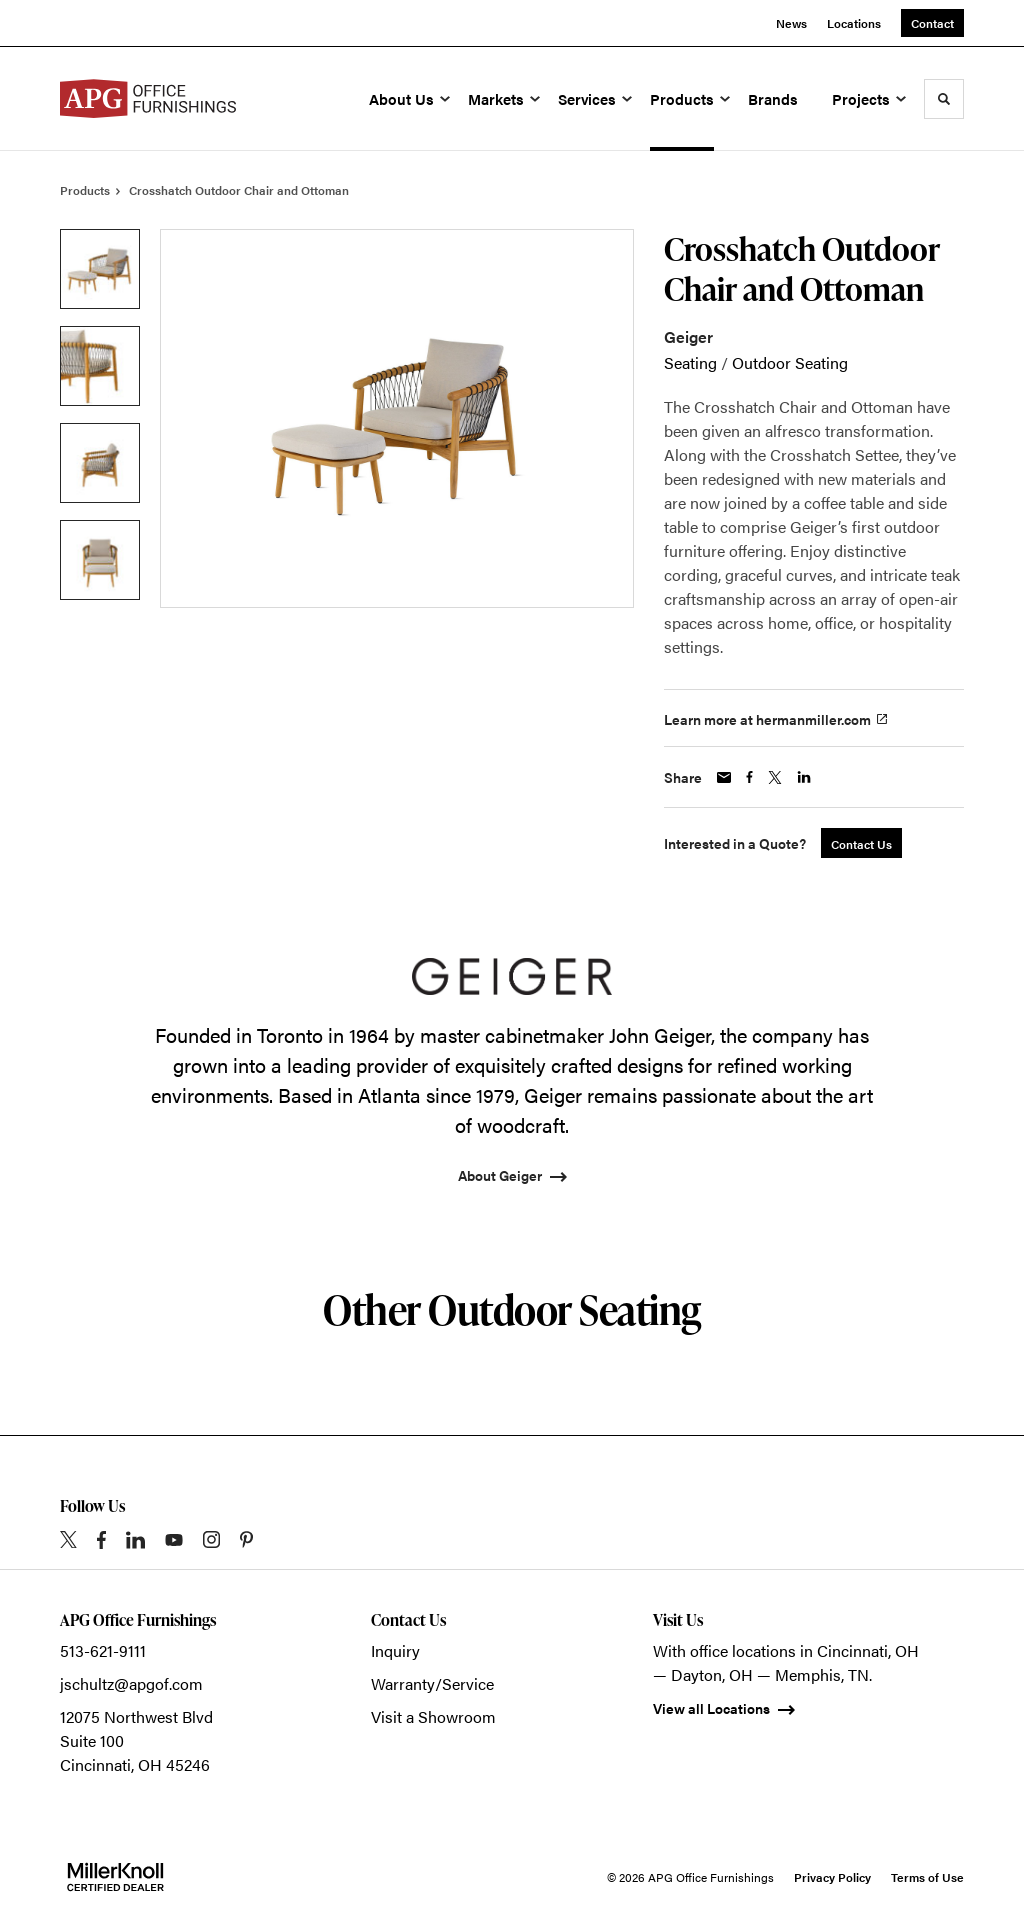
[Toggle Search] (944, 99)
